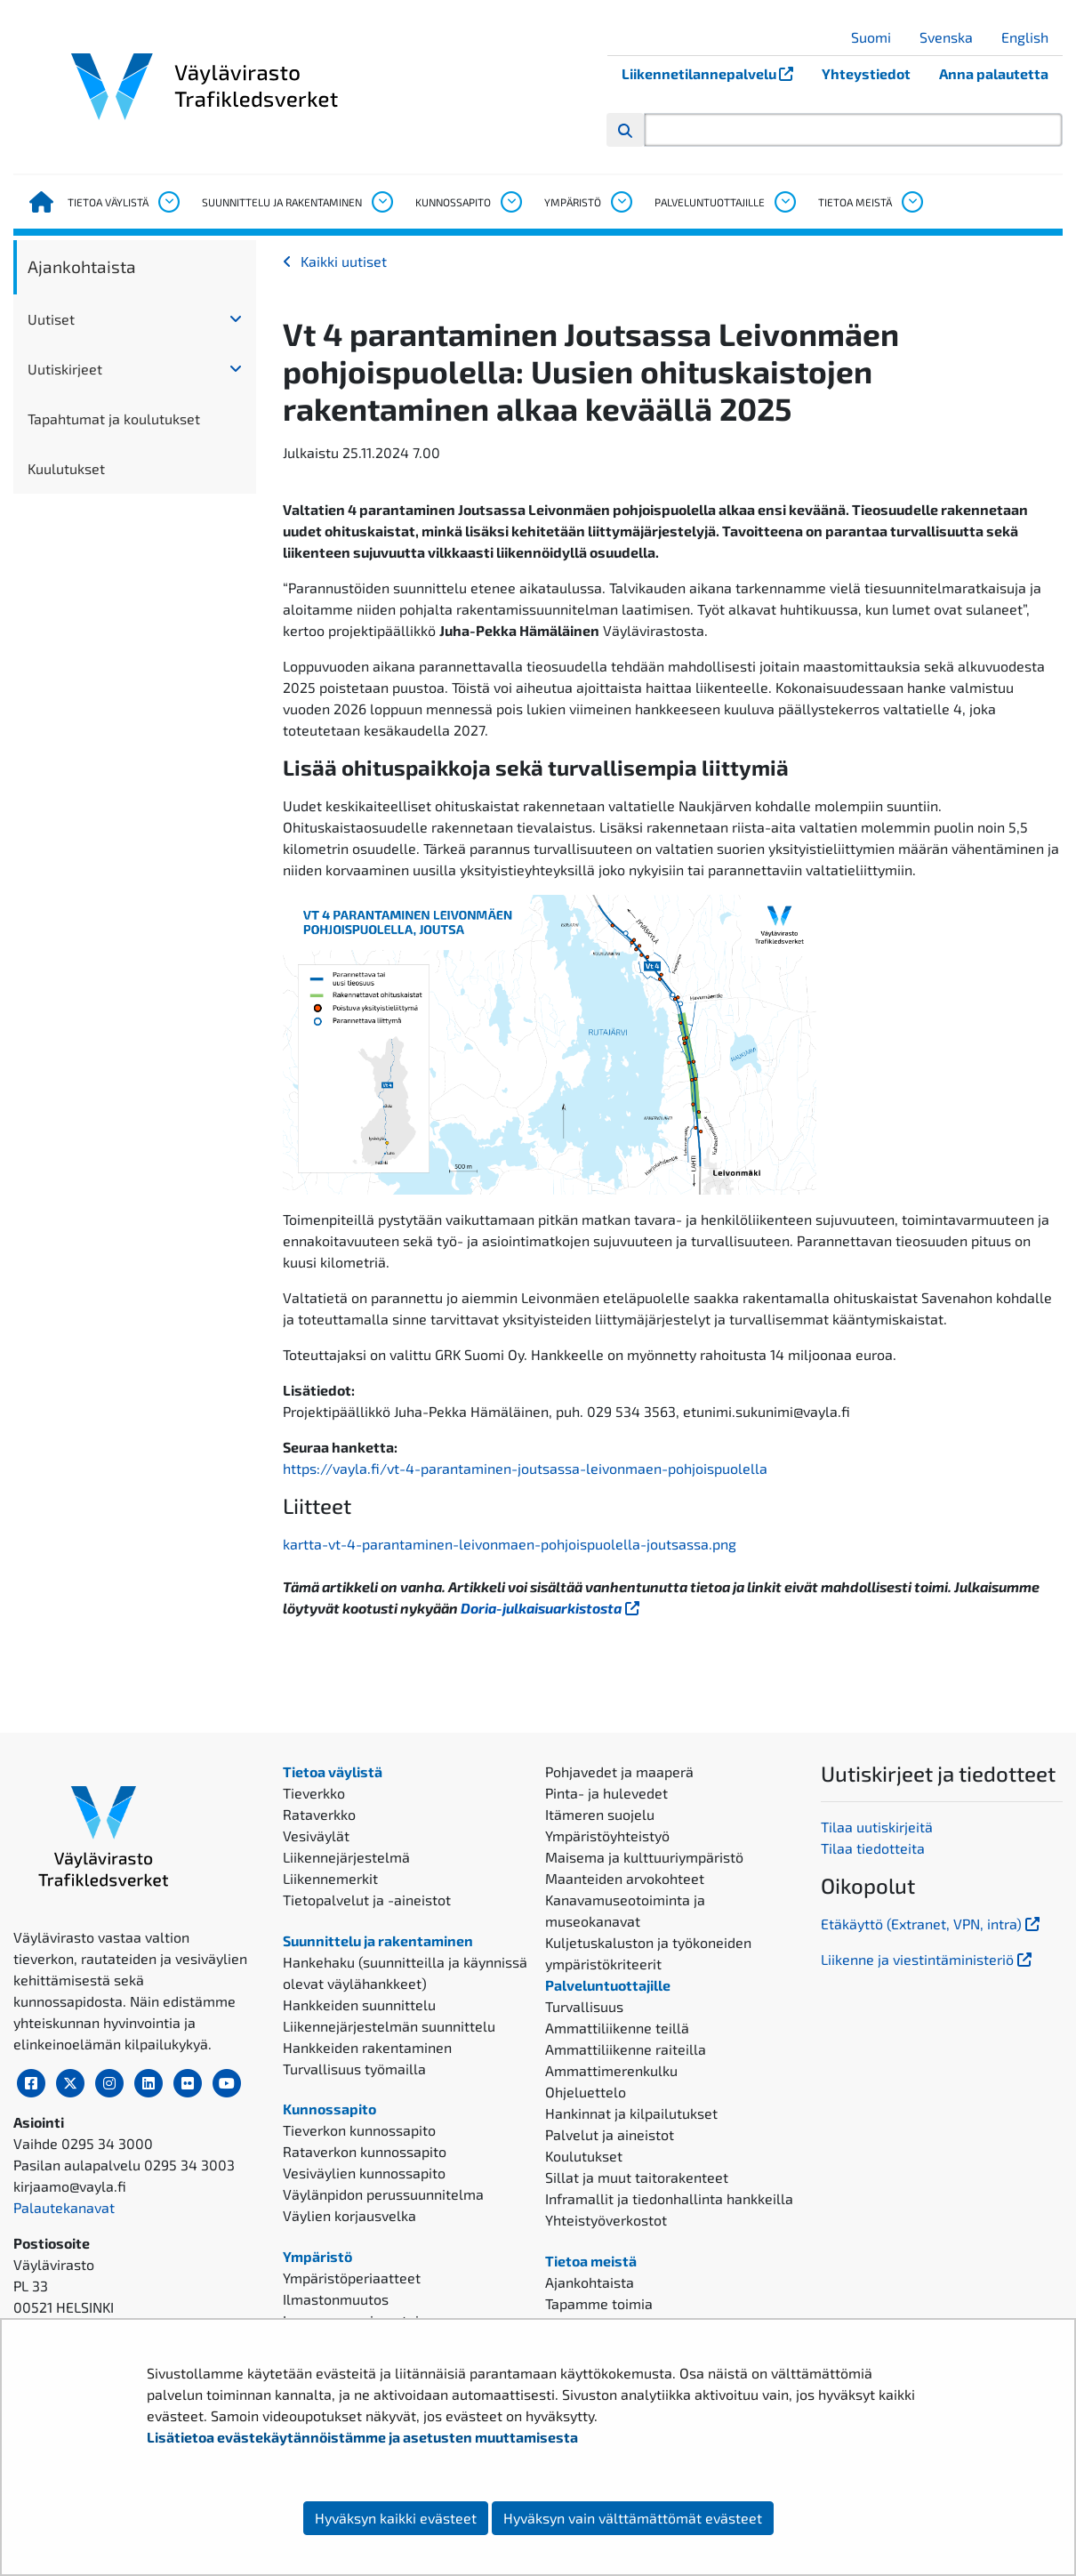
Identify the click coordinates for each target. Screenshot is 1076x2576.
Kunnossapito (453, 202)
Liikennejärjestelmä (346, 1856)
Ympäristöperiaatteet (352, 2277)
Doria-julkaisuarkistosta (552, 1607)
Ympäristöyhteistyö (607, 1835)
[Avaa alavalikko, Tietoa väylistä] (168, 202)
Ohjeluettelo (585, 2091)
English (1031, 36)
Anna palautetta (993, 73)
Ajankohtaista (82, 266)
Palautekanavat (64, 2207)
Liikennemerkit (330, 1878)
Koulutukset (583, 2155)
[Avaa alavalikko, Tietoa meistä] (911, 202)
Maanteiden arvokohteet (624, 1878)
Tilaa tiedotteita (873, 1847)
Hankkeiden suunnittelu (359, 2004)
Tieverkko (314, 1792)
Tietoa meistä (855, 202)
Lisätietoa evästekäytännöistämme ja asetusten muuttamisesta (362, 2436)
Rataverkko (319, 1814)
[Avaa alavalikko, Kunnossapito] (510, 202)
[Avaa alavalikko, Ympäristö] (620, 202)
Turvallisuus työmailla (354, 2068)
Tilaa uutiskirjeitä (877, 1826)
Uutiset (51, 318)
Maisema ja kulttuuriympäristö (644, 1856)
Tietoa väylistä (108, 202)
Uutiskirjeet (65, 368)
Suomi (877, 36)
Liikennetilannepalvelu (714, 73)
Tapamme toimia (599, 2303)
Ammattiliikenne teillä (617, 2027)
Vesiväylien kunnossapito (364, 2172)
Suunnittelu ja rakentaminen (282, 202)
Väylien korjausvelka (349, 2215)
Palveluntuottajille (709, 202)
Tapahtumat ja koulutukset (114, 418)
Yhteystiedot (866, 73)
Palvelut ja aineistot (609, 2134)
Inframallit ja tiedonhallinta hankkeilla (669, 2198)
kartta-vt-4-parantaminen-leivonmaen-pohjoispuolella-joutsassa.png (509, 1543)
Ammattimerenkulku (611, 2070)
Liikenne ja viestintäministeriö (928, 1959)
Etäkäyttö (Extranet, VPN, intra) (932, 1923)
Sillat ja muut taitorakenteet (636, 2177)
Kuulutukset (66, 468)
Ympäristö (572, 202)
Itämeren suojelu (599, 1814)
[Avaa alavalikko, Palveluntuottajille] (784, 202)
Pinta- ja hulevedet (606, 1792)
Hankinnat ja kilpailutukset (631, 2113)
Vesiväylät (316, 1835)
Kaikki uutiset (344, 261)
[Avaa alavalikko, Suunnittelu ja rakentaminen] (381, 202)
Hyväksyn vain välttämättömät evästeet (632, 2517)
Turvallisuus (584, 2006)
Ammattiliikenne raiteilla (625, 2049)
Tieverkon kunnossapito (359, 2129)
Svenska (953, 36)
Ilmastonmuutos (336, 2298)
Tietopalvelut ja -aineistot (367, 1899)
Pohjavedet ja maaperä (619, 1771)
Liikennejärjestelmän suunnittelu (389, 2025)
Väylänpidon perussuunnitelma (383, 2194)
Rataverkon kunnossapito (364, 2151)
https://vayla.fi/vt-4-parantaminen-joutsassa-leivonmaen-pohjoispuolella (527, 1468)
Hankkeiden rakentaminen (367, 2047)
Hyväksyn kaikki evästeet (396, 2517)
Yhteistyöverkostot (606, 2219)
